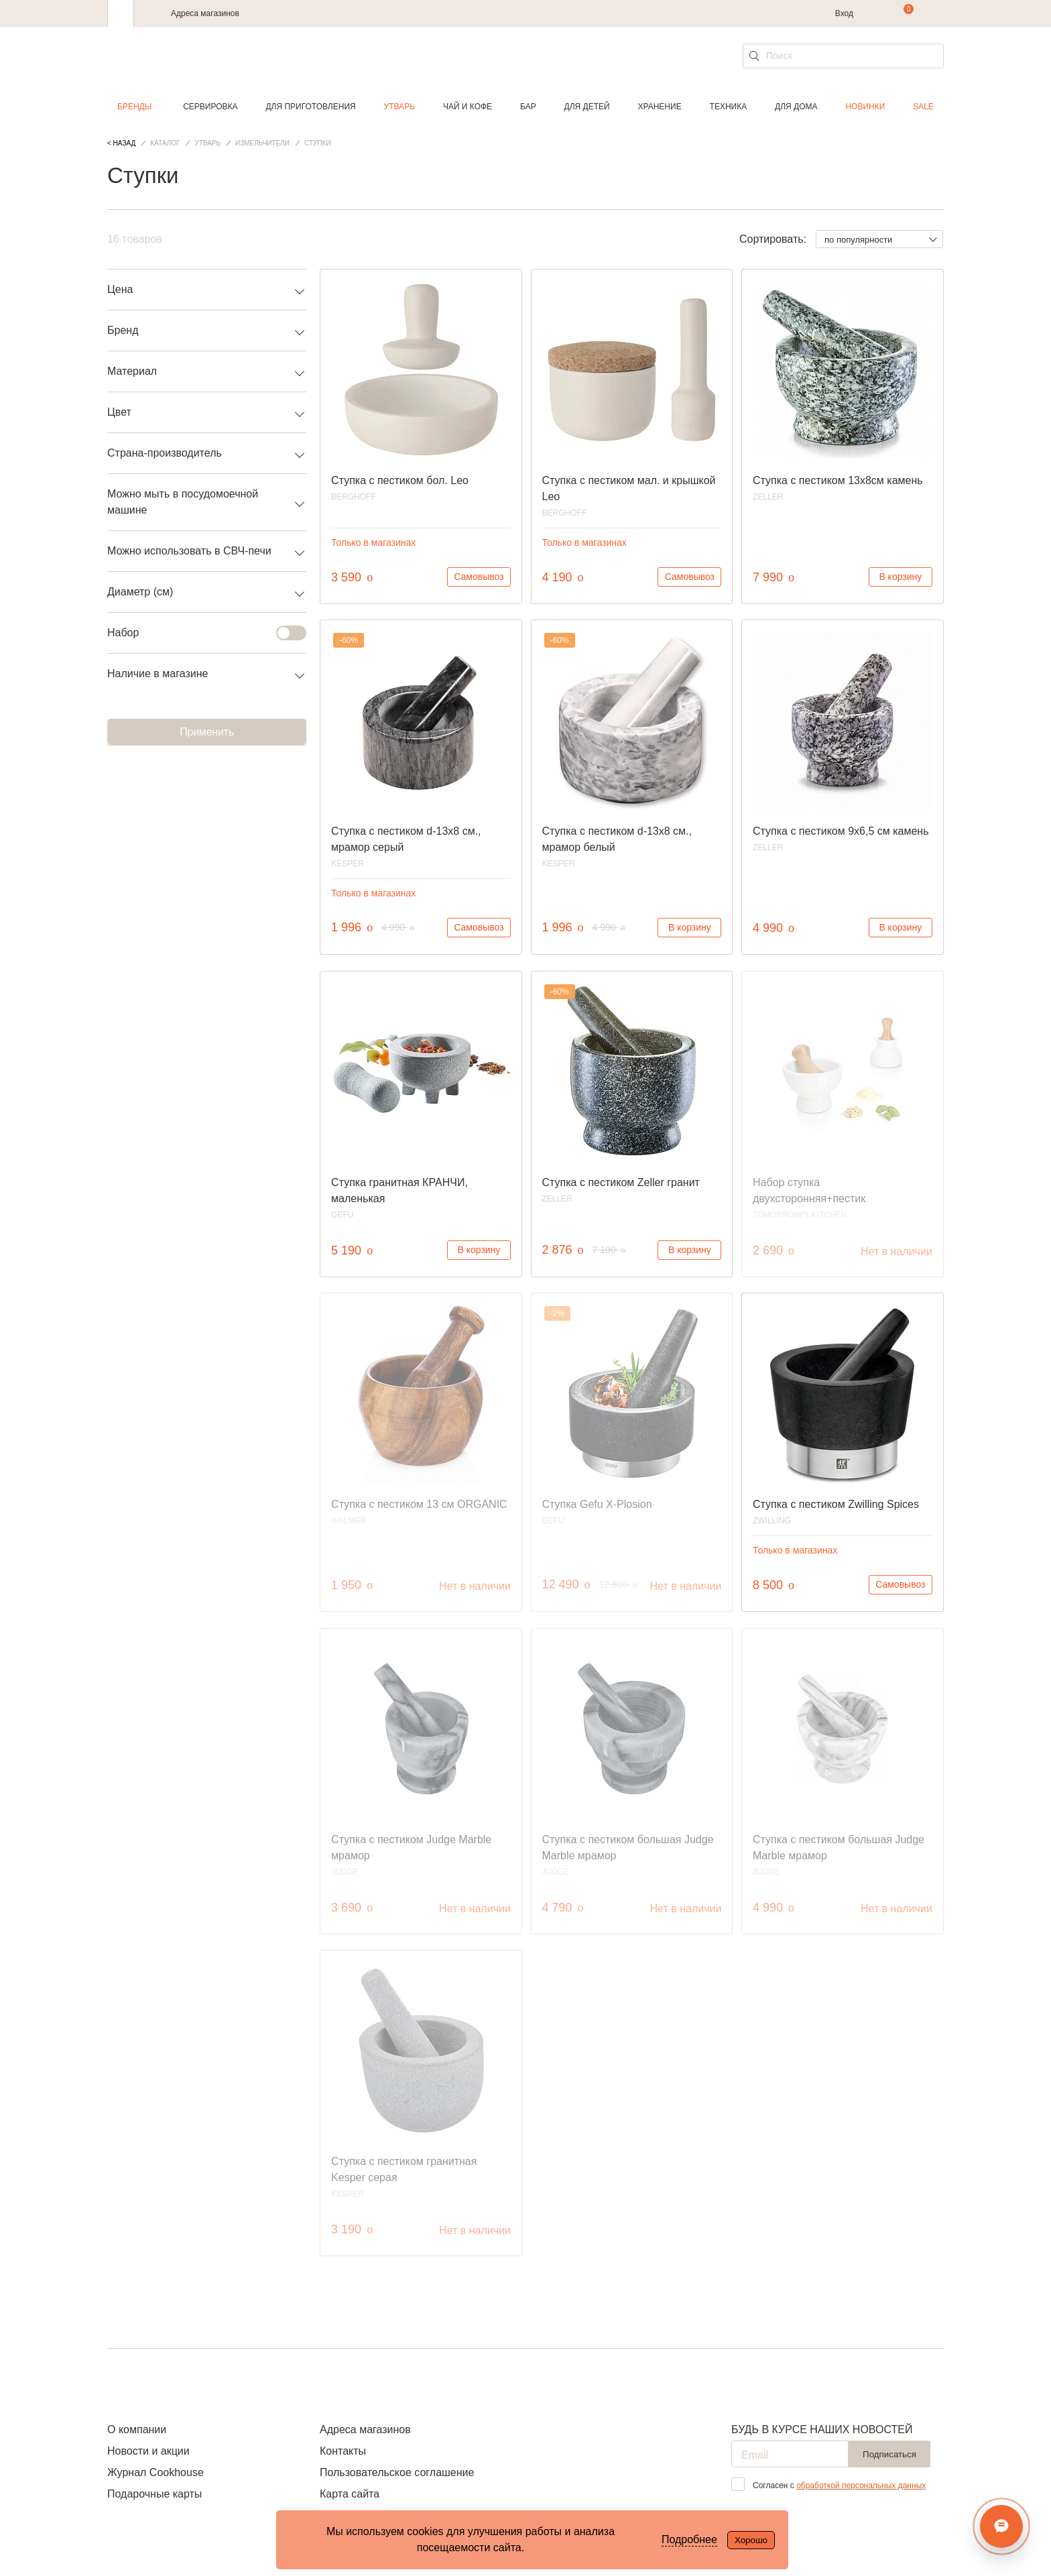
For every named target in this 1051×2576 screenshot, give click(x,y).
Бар (528, 106)
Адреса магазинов (205, 13)
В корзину (900, 576)
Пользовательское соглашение (397, 2472)
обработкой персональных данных (861, 2485)
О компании (136, 2429)
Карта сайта (349, 2494)
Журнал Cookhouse (155, 2472)
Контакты (343, 2451)
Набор (198, 633)
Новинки (865, 106)
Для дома (796, 106)
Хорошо (751, 2540)
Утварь (399, 106)
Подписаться (889, 2454)
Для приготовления (310, 106)
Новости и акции (148, 2451)
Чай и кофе (467, 106)
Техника (728, 106)
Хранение (659, 106)
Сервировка (210, 106)
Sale (923, 106)
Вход (844, 13)
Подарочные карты (154, 2494)
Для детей (587, 106)
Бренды (134, 106)
